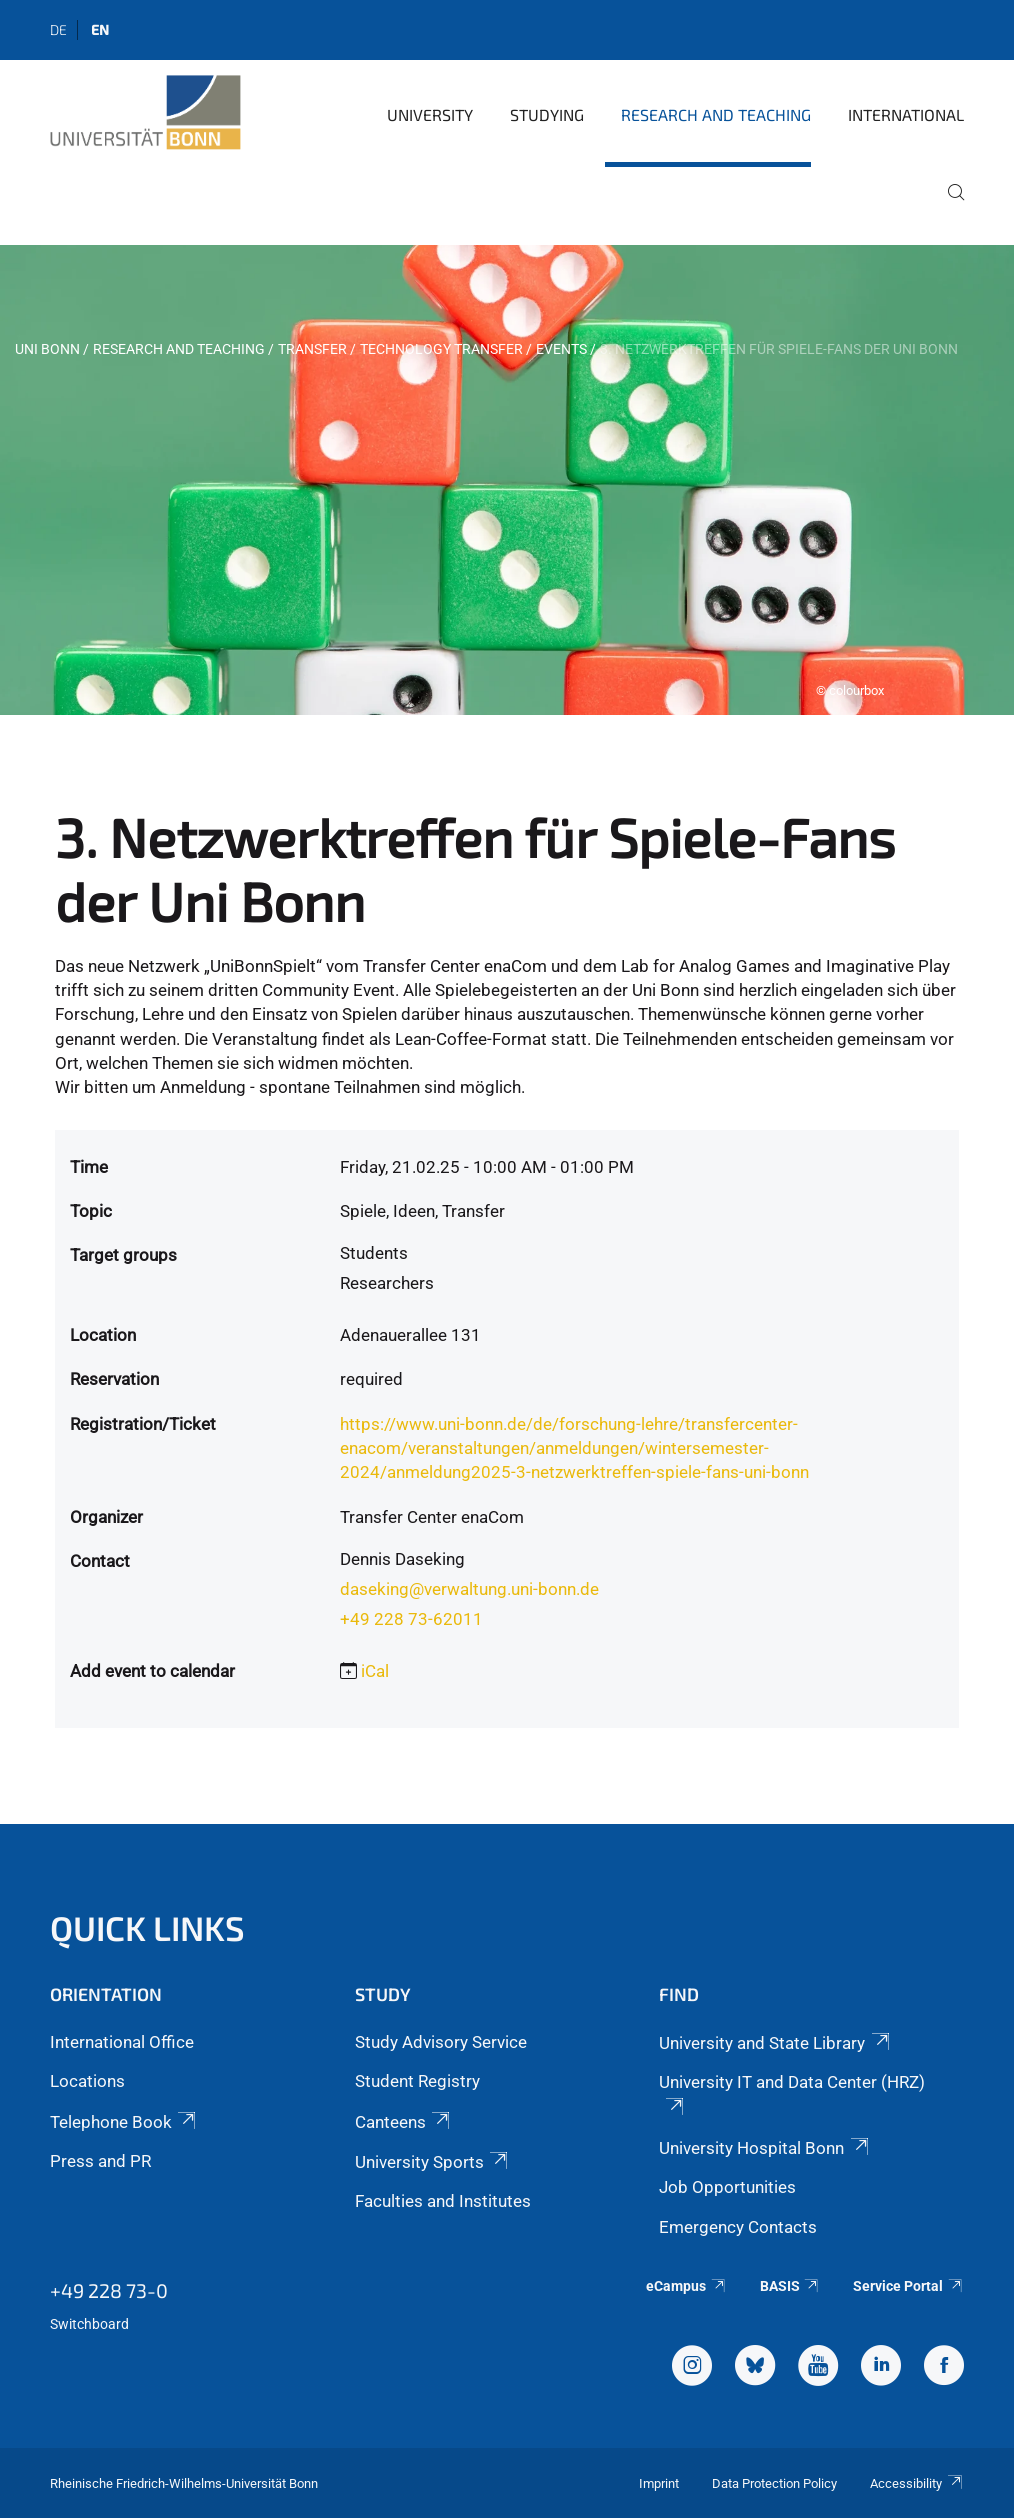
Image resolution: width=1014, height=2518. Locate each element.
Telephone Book (124, 2122)
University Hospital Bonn (765, 2148)
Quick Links (147, 1927)
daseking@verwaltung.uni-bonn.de (469, 1589)
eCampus (686, 2286)
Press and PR (100, 2161)
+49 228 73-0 (109, 2290)
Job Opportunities (727, 2187)
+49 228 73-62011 (411, 1619)
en (100, 29)
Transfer (312, 349)
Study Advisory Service (441, 2042)
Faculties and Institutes (443, 2201)
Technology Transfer (441, 349)
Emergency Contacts (738, 2227)
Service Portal (908, 2286)
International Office (122, 2042)
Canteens (404, 2122)
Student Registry (417, 2081)
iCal (375, 1671)
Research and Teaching (716, 114)
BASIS (790, 2286)
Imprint (659, 2483)
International (906, 114)
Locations (87, 2081)
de (58, 29)
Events (561, 349)
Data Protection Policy (774, 2483)
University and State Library (775, 2043)
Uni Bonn (47, 349)
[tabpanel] (507, 480)
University (430, 114)
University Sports (433, 2162)
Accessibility (917, 2483)
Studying (547, 114)
